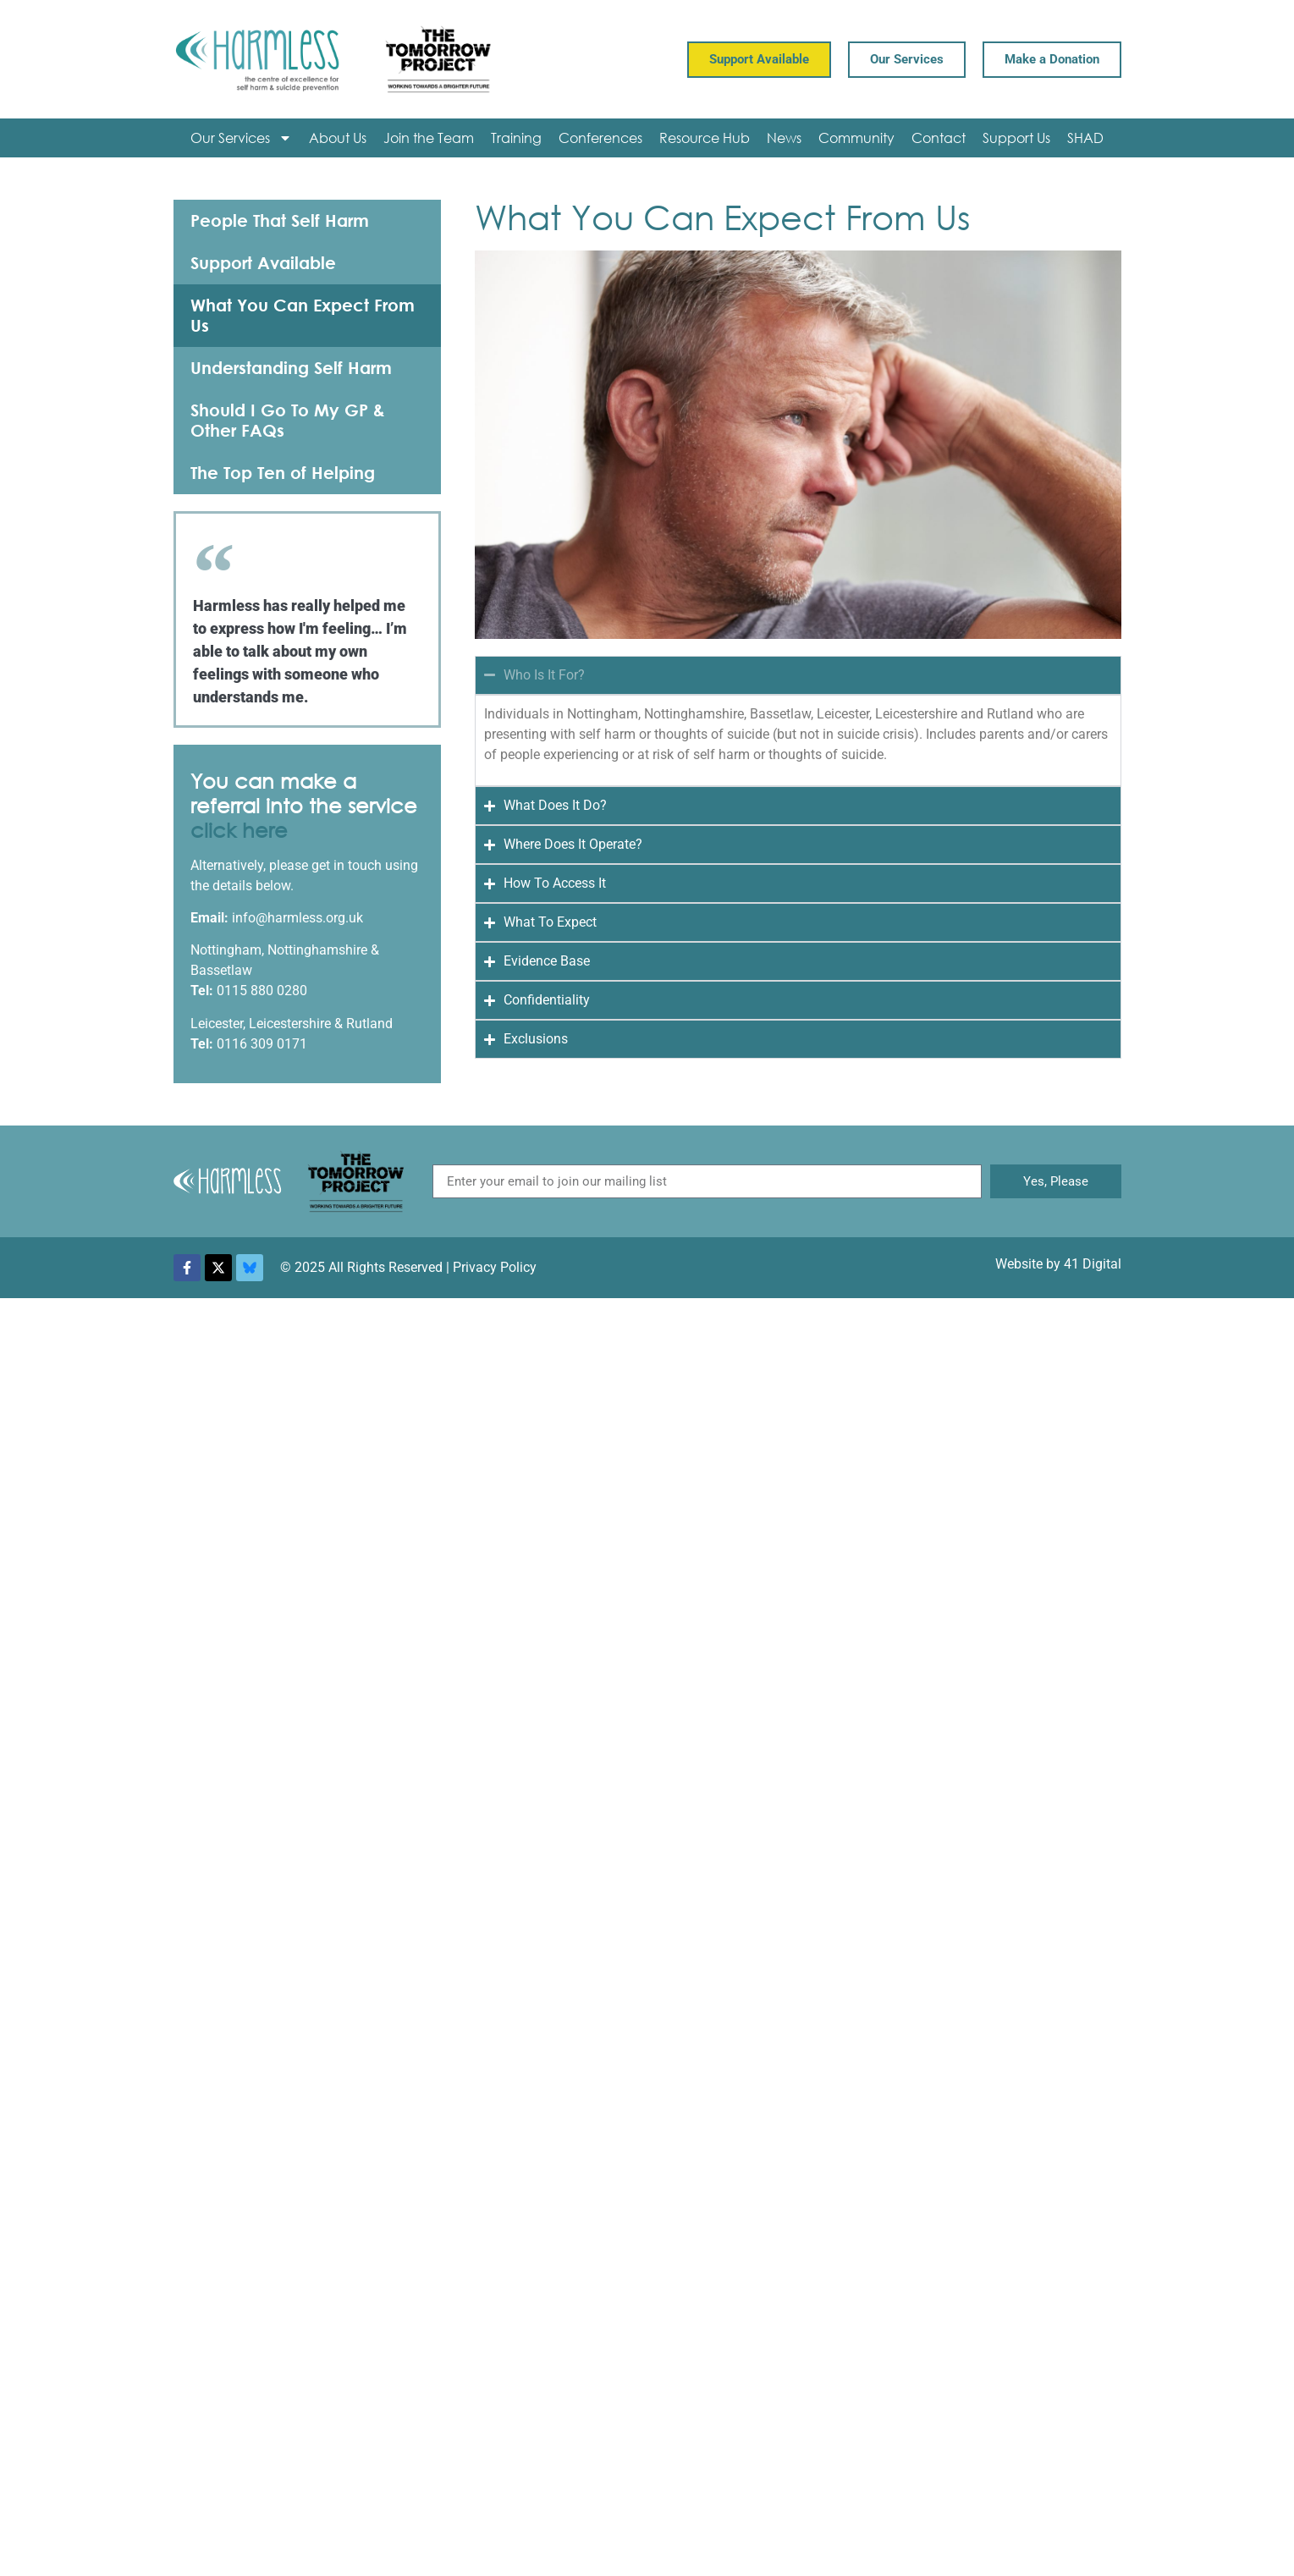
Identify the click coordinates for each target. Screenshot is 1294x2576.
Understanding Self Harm (291, 367)
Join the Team (428, 137)
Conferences (600, 137)
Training (516, 137)
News (784, 137)
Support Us (1016, 137)
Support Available (263, 262)
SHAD (1085, 137)
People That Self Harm (279, 220)
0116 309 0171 (262, 1044)
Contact (938, 137)
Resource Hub (704, 137)
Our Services (241, 138)
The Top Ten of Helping (282, 472)
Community (856, 137)
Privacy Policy (495, 1267)
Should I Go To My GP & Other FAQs (287, 420)
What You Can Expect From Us (302, 315)
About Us (337, 137)
